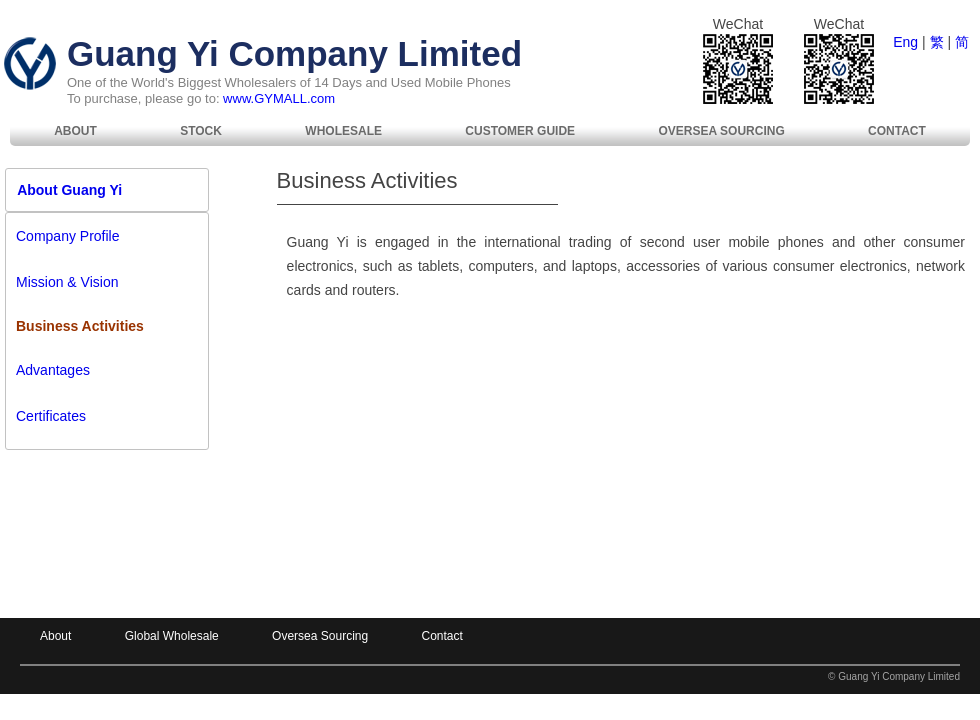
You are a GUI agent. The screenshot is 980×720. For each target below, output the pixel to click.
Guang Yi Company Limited (294, 53)
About (75, 131)
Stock (201, 131)
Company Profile (68, 236)
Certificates (51, 416)
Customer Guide (520, 131)
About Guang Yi (64, 190)
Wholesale (343, 131)
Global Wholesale (172, 636)
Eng (905, 42)
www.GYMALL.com (279, 98)
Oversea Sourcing (721, 131)
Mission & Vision (67, 282)
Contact (897, 131)
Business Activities (80, 326)
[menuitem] (75, 131)
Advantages (53, 370)
